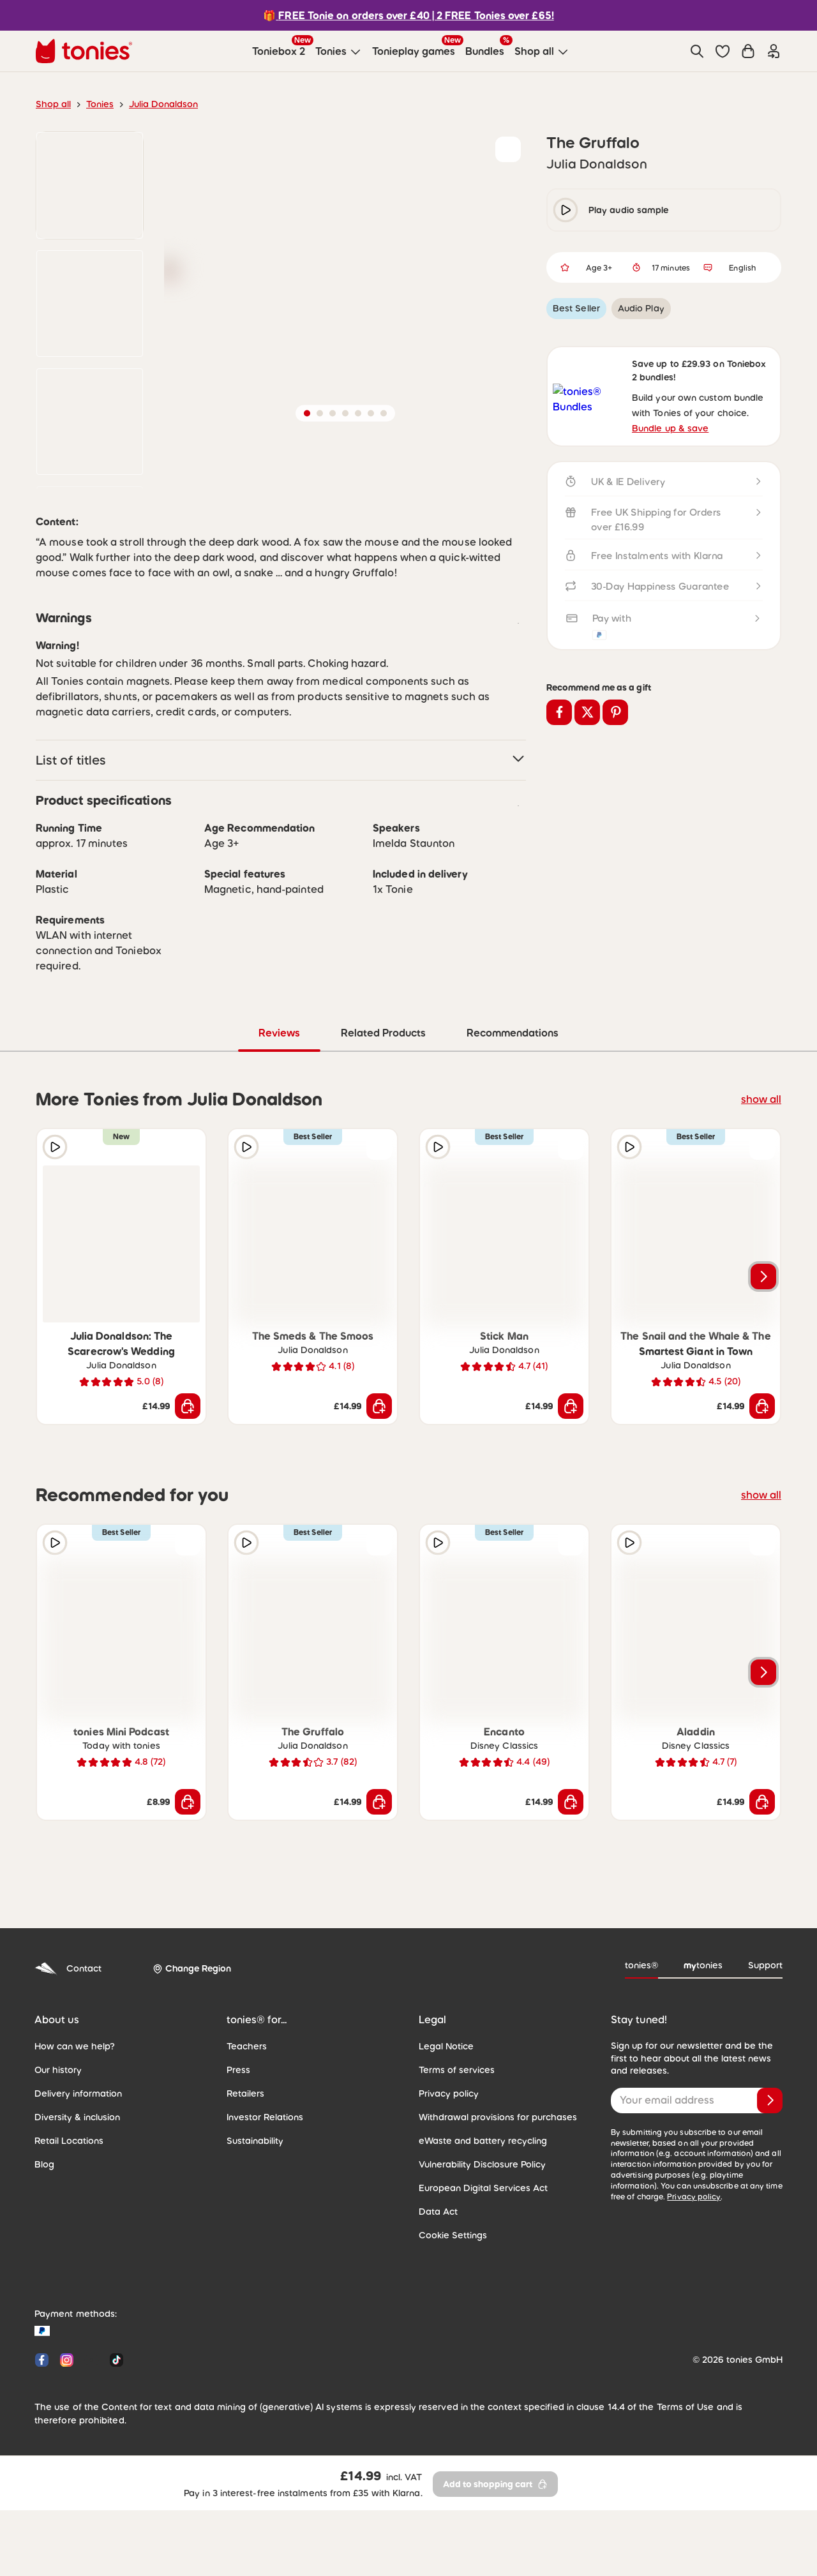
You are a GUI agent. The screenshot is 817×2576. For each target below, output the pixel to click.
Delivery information (74, 2183)
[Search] (697, 51)
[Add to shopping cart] (187, 1495)
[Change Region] (187, 2058)
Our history (56, 2159)
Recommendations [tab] (511, 1122)
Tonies (96, 104)
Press (238, 2159)
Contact (65, 2058)
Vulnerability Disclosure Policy (478, 2254)
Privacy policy (446, 2183)
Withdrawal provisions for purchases (490, 2206)
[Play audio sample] (55, 1236)
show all (762, 1188)
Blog (43, 2254)
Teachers (245, 2135)
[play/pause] (565, 210)
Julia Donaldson (156, 104)
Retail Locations (66, 2230)
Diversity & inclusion (74, 2206)
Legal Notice (443, 2135)
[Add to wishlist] (508, 149)
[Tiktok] (114, 2449)
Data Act (436, 2301)
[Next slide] (763, 1366)
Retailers (244, 2183)
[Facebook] (41, 2449)
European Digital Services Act (477, 2277)
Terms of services (453, 2159)
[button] (722, 51)
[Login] (773, 51)
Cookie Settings (450, 2324)
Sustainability (253, 2230)
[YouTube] (91, 2449)
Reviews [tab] (280, 1122)
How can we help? (70, 2135)
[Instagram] (66, 2449)
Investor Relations (262, 2206)
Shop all (52, 104)
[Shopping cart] (748, 51)
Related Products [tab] (383, 1122)
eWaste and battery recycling (476, 2230)
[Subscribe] (770, 2190)
